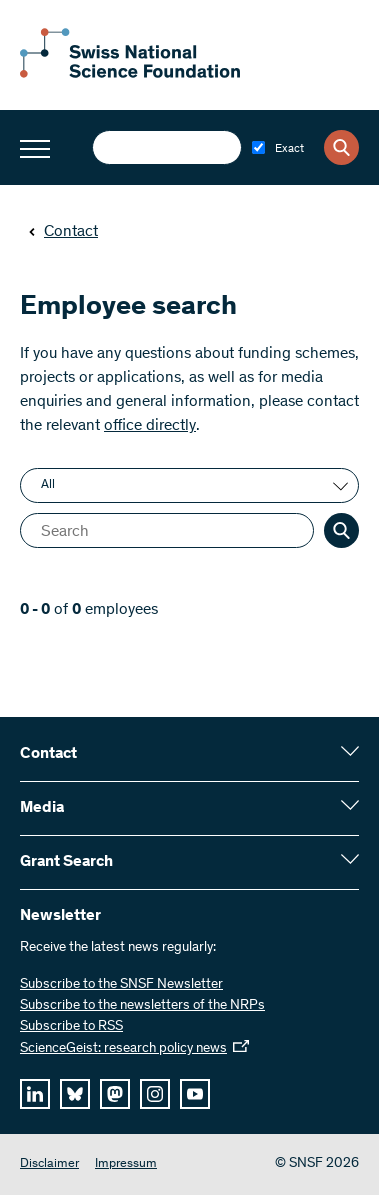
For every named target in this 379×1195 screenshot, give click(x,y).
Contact (63, 232)
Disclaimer (49, 1164)
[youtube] (195, 1094)
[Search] (341, 147)
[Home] (130, 74)
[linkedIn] (35, 1094)
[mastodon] (115, 1094)
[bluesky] (75, 1094)
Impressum (126, 1164)
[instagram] (155, 1094)
